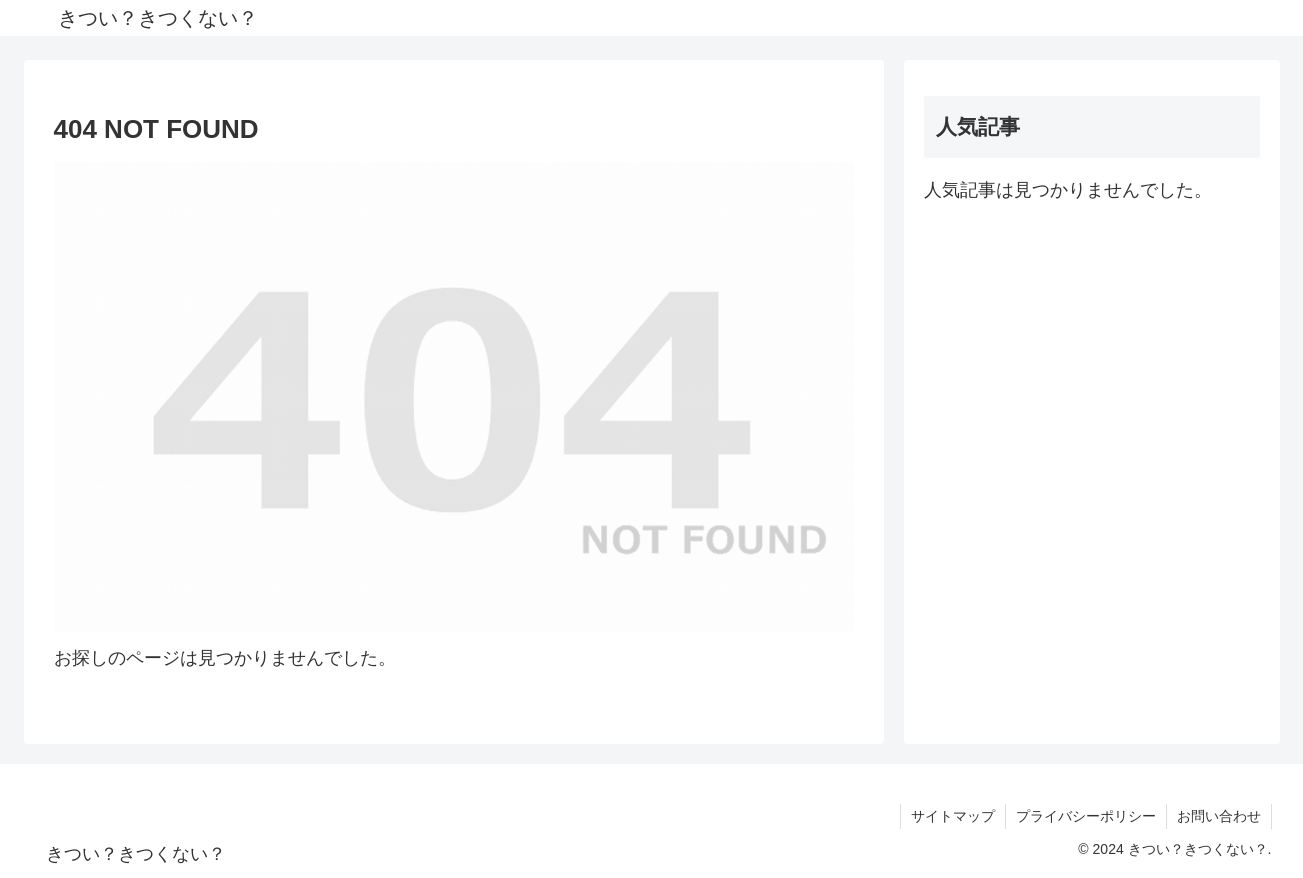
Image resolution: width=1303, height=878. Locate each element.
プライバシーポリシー (1086, 816)
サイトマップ (953, 816)
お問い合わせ (1219, 816)
